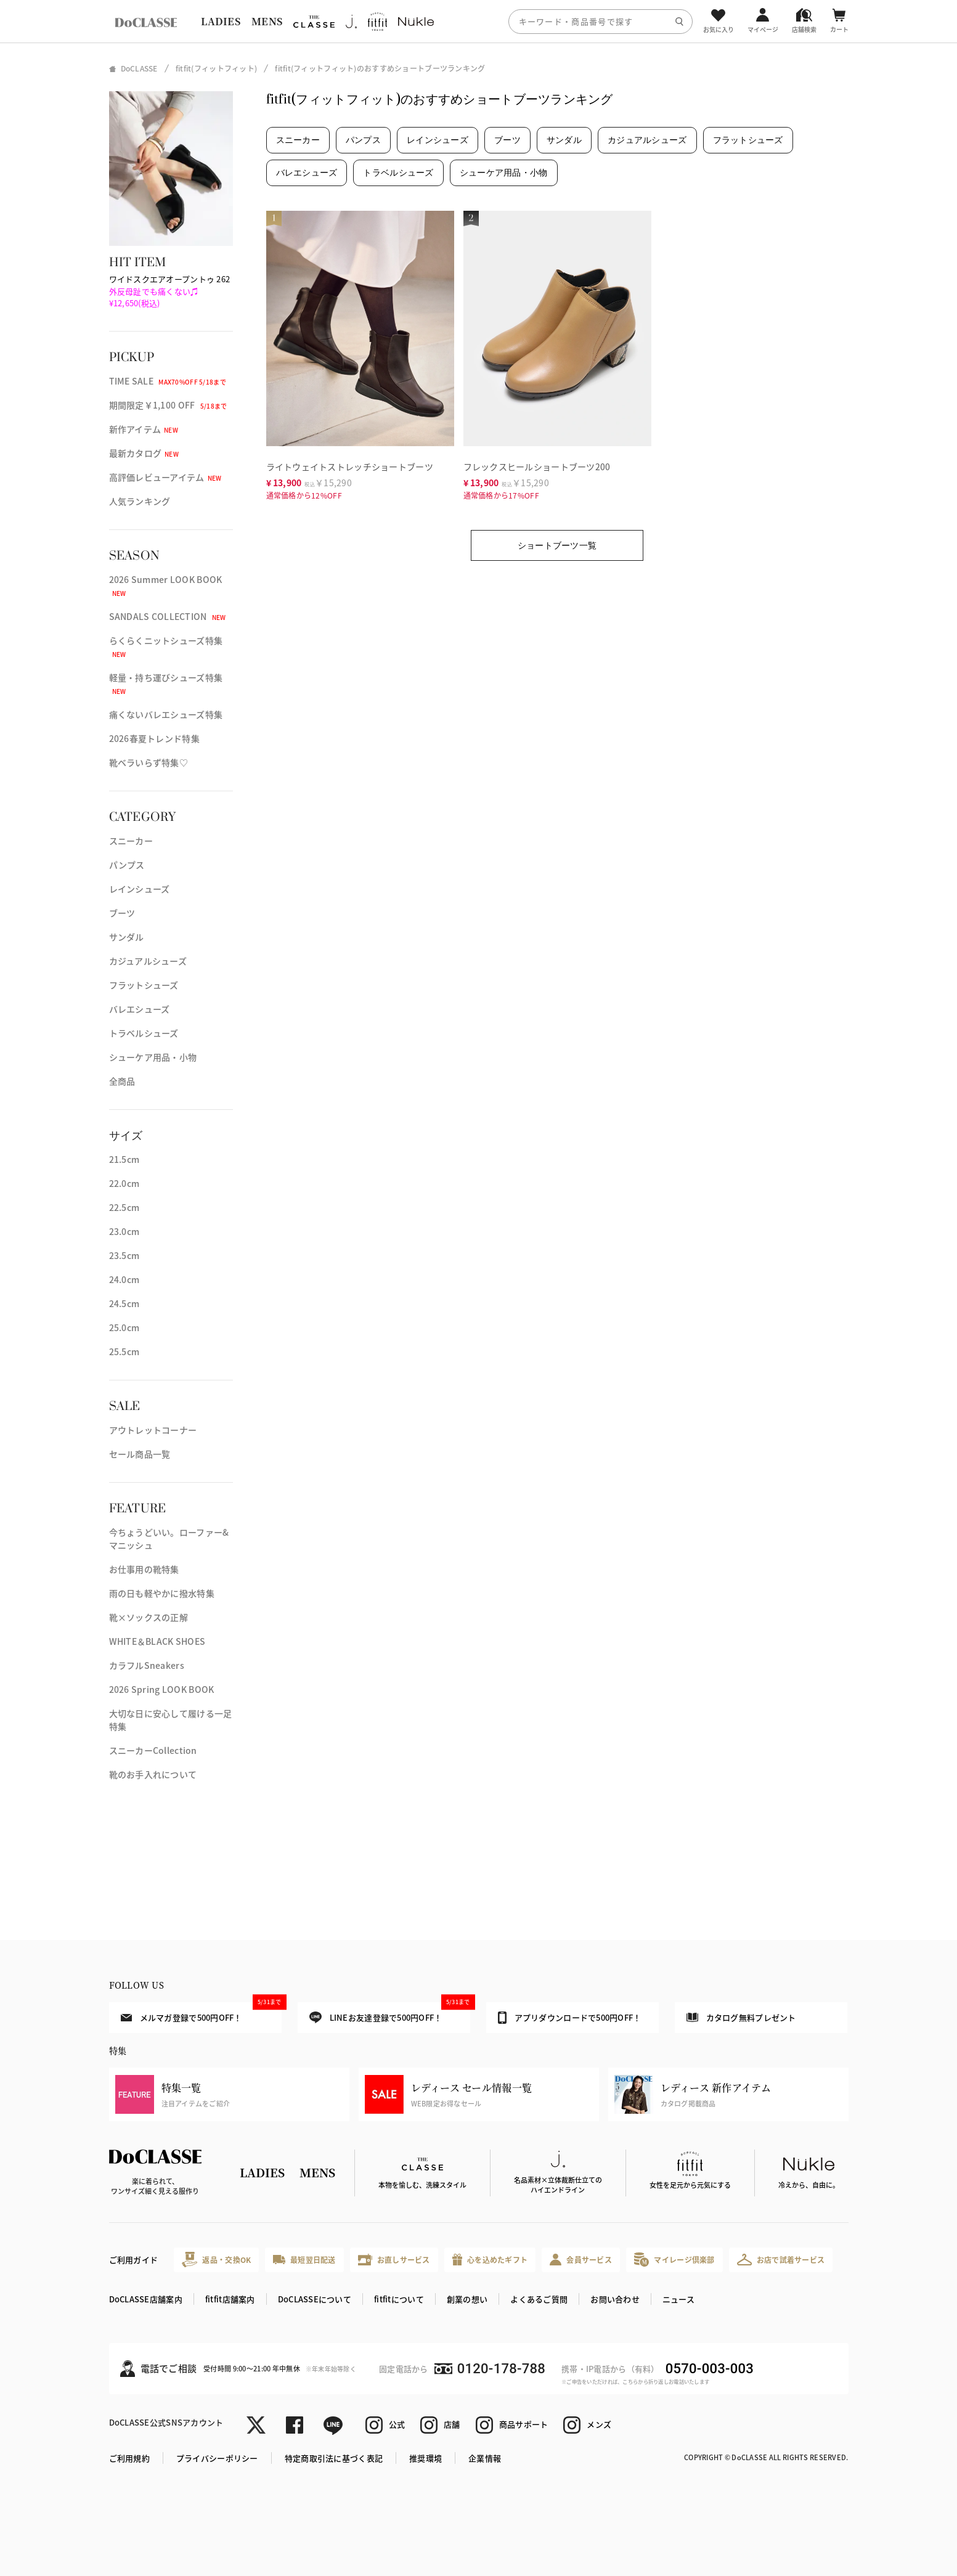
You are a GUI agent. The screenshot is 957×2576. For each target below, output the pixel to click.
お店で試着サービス (781, 2259)
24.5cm (124, 1303)
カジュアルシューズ (148, 961)
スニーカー (131, 840)
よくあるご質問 (539, 2299)
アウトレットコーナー (153, 1430)
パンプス (127, 864)
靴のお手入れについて (153, 1774)
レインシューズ (139, 888)
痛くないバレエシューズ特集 (166, 714)
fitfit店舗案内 (230, 2299)
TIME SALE (167, 381)
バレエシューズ (139, 1009)
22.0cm (124, 1183)
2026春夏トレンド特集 (154, 738)
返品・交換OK (216, 2259)
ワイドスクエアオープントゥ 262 (169, 291)
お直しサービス (394, 2259)
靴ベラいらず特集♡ (149, 762)
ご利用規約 (129, 2458)
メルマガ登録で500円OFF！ (201, 2012)
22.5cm (124, 1207)
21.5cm (124, 1159)
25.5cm (124, 1351)
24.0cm (124, 1279)
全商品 (122, 1081)
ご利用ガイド (133, 2259)
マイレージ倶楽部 (674, 2259)
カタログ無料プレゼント (741, 2017)
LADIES (220, 21)
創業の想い (467, 2299)
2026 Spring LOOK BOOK (161, 1689)
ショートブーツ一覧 (557, 545)
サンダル (126, 937)
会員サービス (581, 2259)
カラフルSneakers (146, 1665)
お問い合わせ (615, 2299)
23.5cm (124, 1255)
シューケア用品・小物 (153, 1057)
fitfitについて (399, 2299)
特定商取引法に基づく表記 (334, 2458)
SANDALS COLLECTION (167, 616)
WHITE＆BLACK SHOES (157, 1641)
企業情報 (484, 2458)
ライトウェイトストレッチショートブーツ (349, 466)
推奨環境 (425, 2458)
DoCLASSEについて (314, 2299)
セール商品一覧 (140, 1454)
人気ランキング (140, 501)
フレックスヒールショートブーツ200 (537, 466)
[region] (478, 21)
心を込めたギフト (490, 2259)
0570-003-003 (710, 2368)
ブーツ (122, 913)
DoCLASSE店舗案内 (145, 2299)
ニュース (678, 2299)
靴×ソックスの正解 (149, 1617)
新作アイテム (144, 429)
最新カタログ (144, 453)
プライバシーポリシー (217, 2458)
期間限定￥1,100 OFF (168, 405)
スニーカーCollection (153, 1750)
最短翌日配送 (304, 2259)
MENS (266, 21)
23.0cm (124, 1231)
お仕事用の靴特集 (144, 1569)
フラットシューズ (144, 985)
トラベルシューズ (144, 1033)
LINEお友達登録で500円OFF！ (389, 2013)
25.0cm (124, 1327)
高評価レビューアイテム (165, 477)
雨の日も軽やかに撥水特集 (161, 1593)
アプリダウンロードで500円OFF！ (569, 2017)
